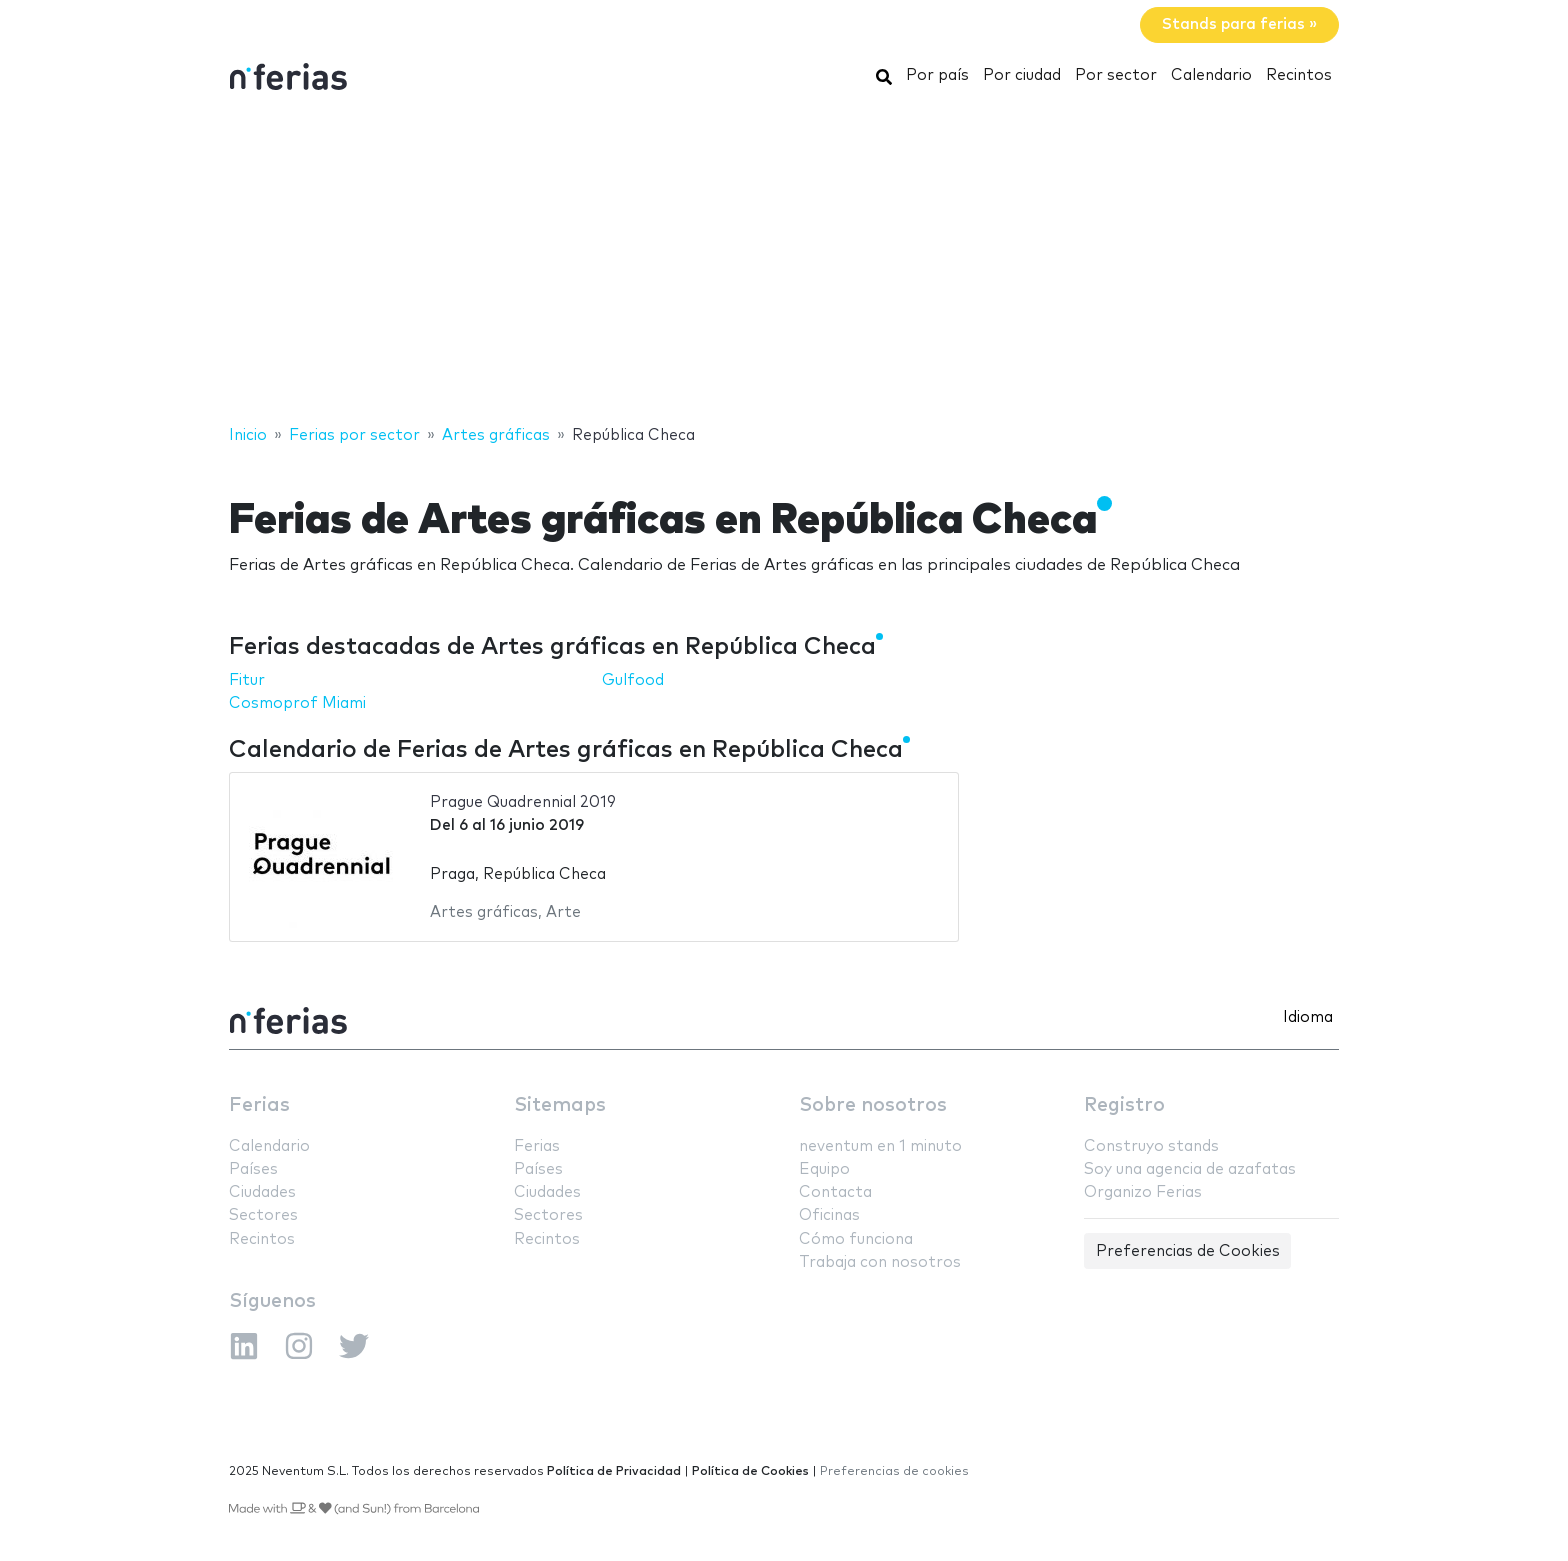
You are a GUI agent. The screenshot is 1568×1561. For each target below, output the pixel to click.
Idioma (1308, 1017)
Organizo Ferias (1143, 1192)
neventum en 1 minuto (880, 1146)
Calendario (1211, 75)
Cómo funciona (856, 1239)
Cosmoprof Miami (297, 703)
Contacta (835, 1192)
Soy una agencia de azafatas (1190, 1169)
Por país (937, 75)
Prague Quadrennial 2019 (523, 802)
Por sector (1116, 75)
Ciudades (262, 1192)
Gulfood (633, 680)
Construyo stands (1151, 1146)
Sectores (263, 1215)
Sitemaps (560, 1105)
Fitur (247, 680)
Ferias (259, 1105)
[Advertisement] (784, 263)
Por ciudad (1022, 75)
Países (253, 1169)
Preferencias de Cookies (1188, 1251)
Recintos (1299, 75)
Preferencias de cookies (894, 1471)
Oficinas (829, 1215)
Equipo (824, 1169)
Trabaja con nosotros (880, 1262)
